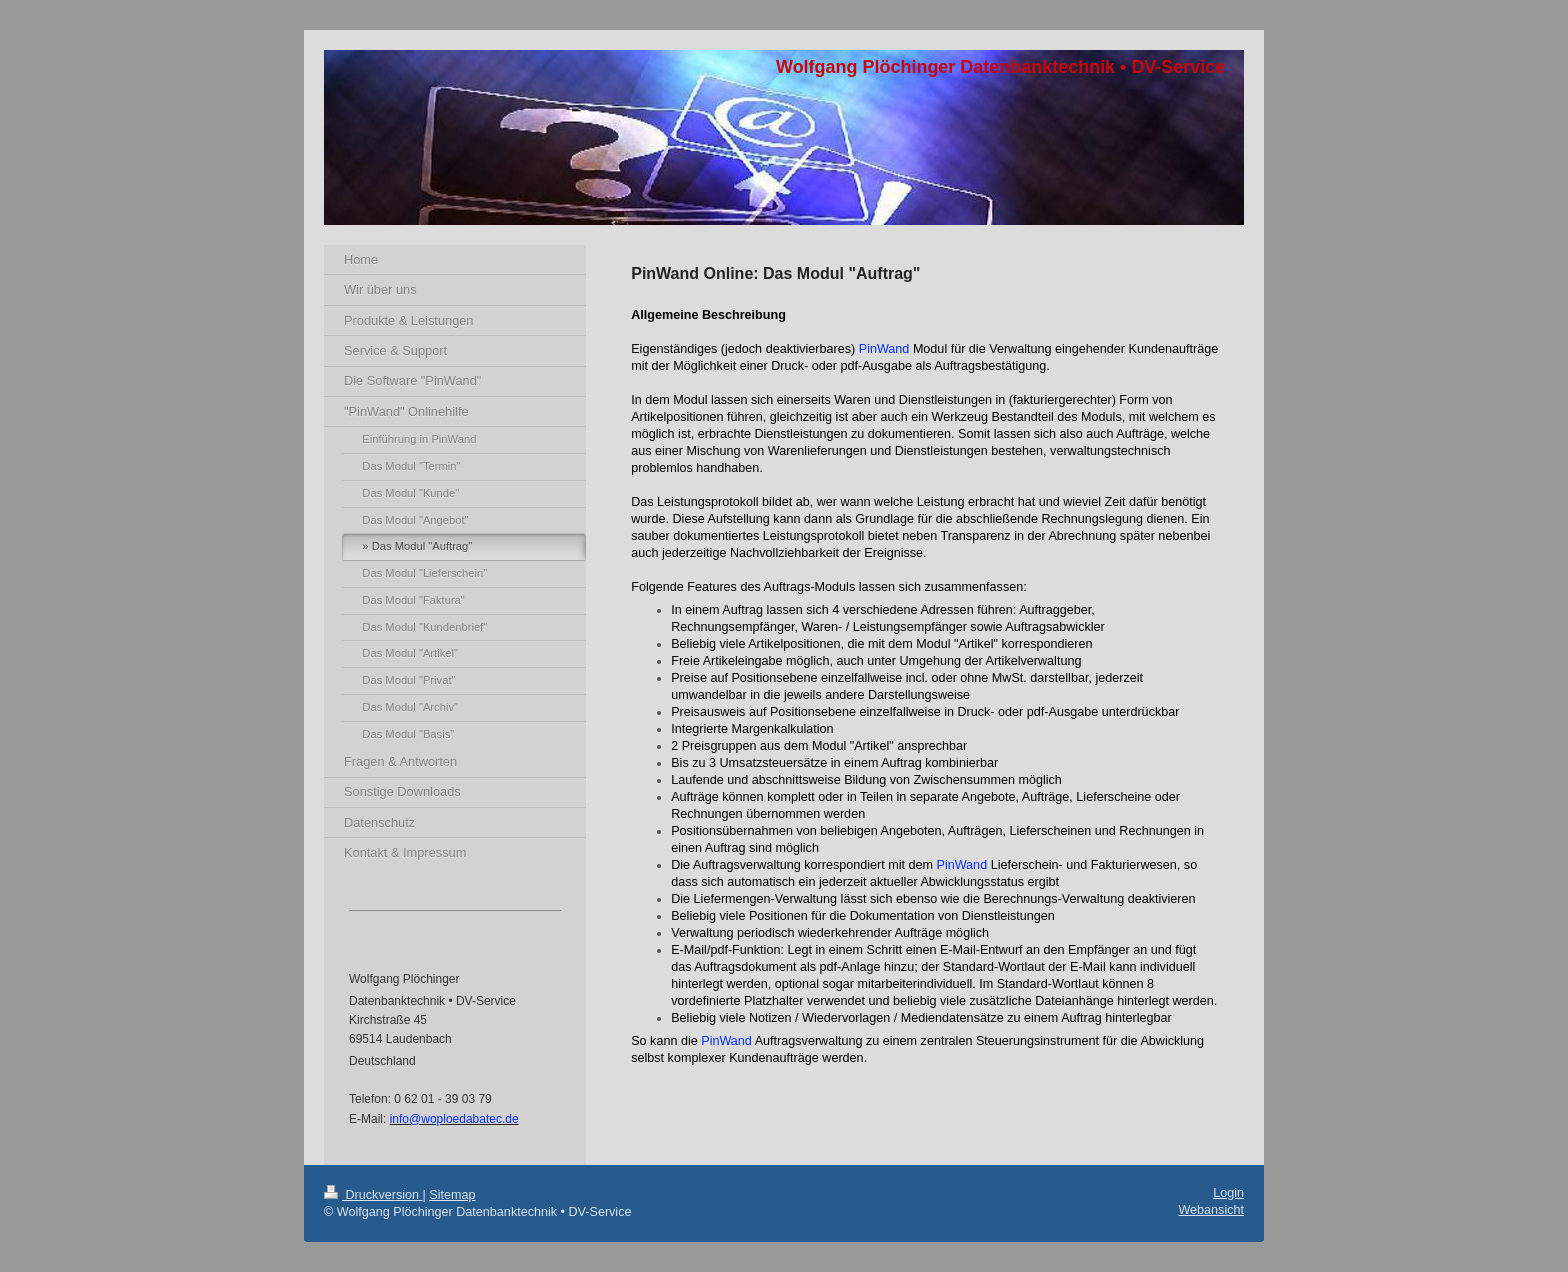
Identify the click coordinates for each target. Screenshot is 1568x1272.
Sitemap (452, 1195)
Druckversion (373, 1195)
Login (1228, 1193)
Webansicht (1211, 1210)
